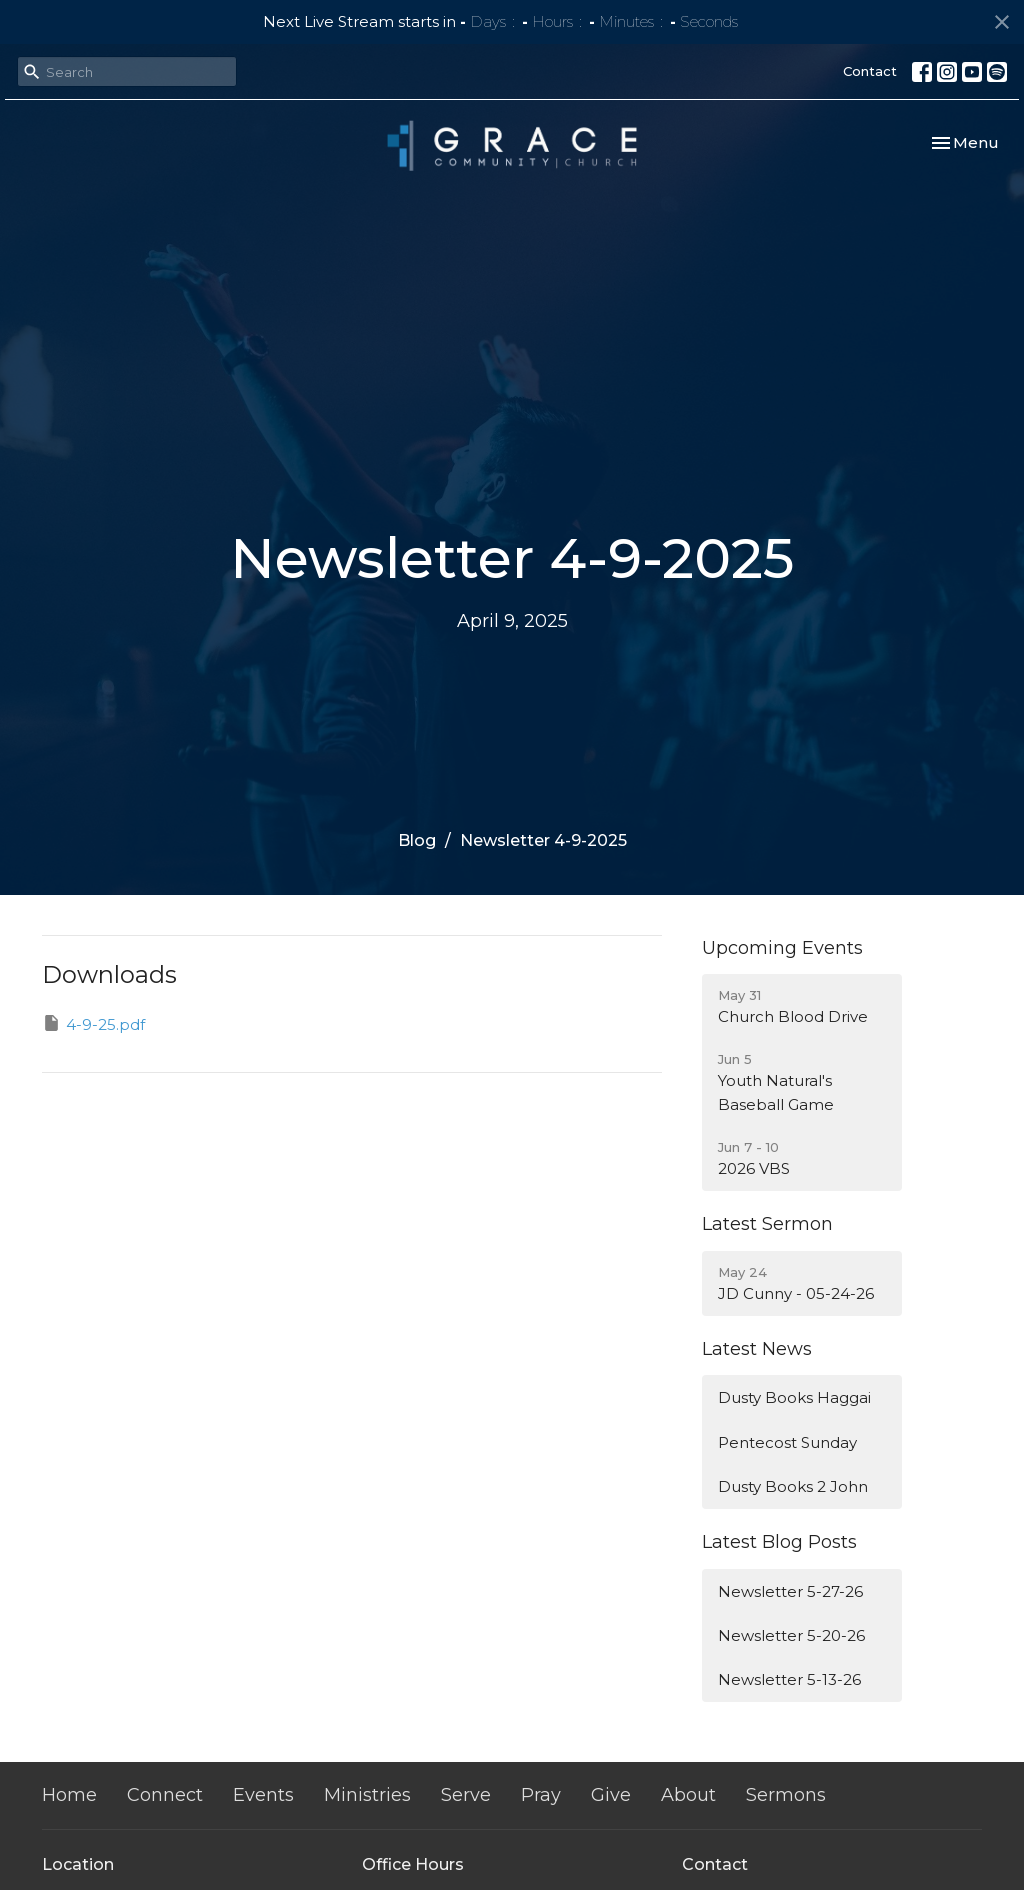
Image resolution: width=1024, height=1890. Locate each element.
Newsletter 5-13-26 (789, 1679)
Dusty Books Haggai (794, 1397)
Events (263, 1795)
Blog (417, 840)
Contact (870, 71)
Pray (541, 1795)
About (688, 1795)
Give (611, 1795)
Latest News (757, 1349)
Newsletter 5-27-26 (790, 1591)
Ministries (367, 1795)
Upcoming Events (782, 948)
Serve (466, 1795)
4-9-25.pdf (93, 1023)
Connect (165, 1795)
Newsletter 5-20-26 (791, 1635)
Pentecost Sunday (787, 1442)
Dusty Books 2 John (793, 1486)
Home (69, 1795)
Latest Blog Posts (779, 1542)
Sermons (786, 1795)
